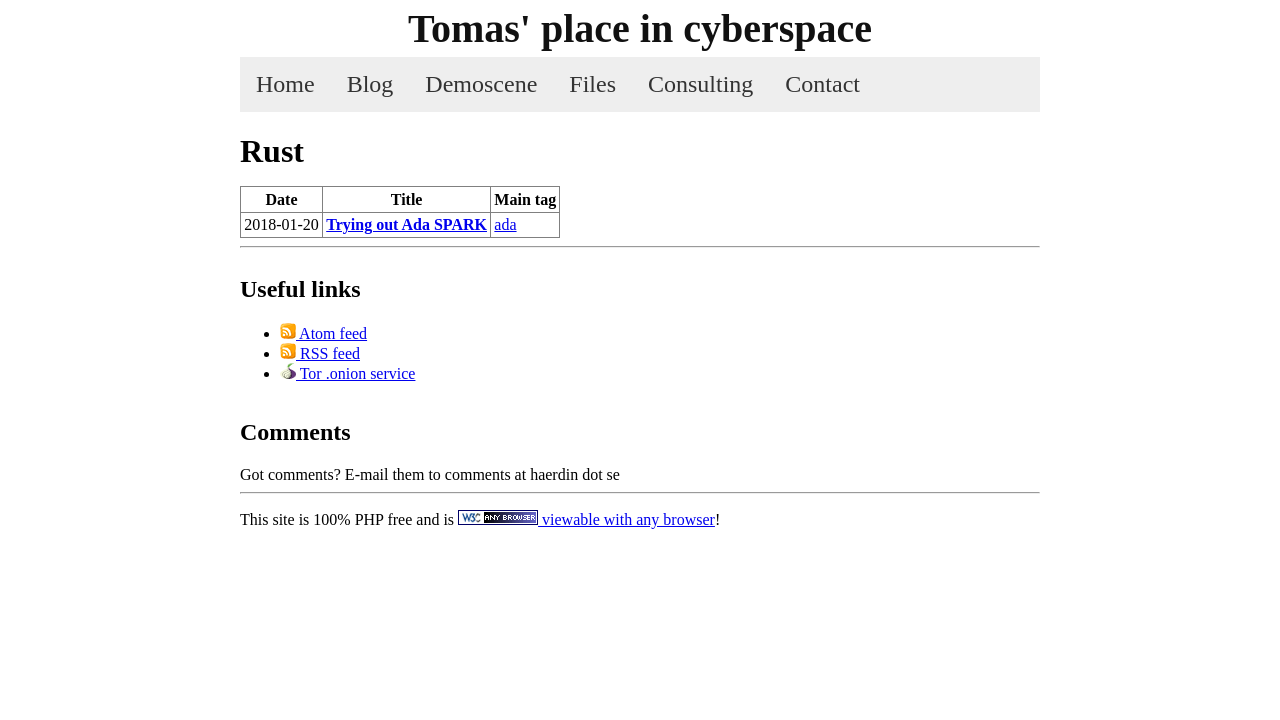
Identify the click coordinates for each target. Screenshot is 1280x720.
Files (592, 84)
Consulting (700, 84)
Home (285, 84)
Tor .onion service (347, 373)
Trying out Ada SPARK (406, 224)
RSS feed (320, 353)
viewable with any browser (586, 519)
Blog (370, 84)
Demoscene (481, 84)
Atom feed (323, 333)
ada (505, 224)
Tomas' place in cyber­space (640, 28)
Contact (822, 84)
